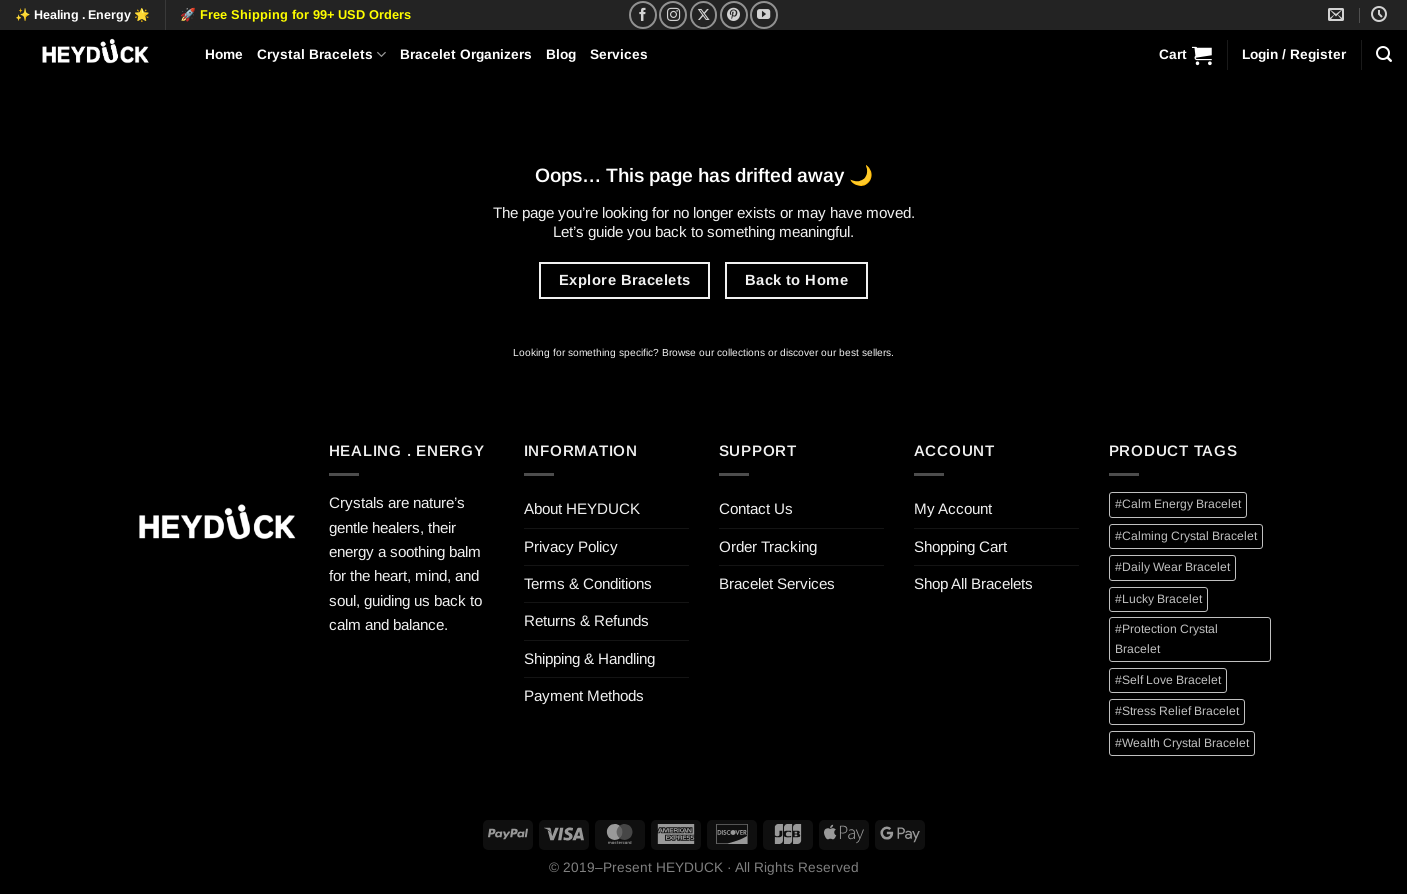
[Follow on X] (704, 15)
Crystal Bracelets (321, 54)
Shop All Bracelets (973, 583)
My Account (953, 508)
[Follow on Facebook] (643, 15)
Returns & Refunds (586, 620)
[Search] (1384, 54)
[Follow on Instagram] (673, 15)
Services (619, 54)
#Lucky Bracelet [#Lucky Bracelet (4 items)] (1158, 599)
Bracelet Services (777, 583)
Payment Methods (584, 695)
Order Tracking (768, 546)
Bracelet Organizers (466, 54)
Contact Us (756, 508)
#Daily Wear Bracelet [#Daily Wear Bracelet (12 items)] (1172, 567)
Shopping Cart (960, 546)
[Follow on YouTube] (764, 15)
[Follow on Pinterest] (734, 15)
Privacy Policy (571, 546)
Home (224, 54)
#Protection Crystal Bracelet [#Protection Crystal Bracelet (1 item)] (1166, 638)
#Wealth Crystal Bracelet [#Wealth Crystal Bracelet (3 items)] (1182, 743)
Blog (561, 54)
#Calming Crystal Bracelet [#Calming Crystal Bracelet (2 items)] (1186, 536)
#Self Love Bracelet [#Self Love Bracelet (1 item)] (1168, 680)
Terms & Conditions (588, 583)
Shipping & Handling (589, 658)
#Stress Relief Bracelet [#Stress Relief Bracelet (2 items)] (1177, 711)
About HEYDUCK (582, 508)
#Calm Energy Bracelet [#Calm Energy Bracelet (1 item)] (1178, 504)
